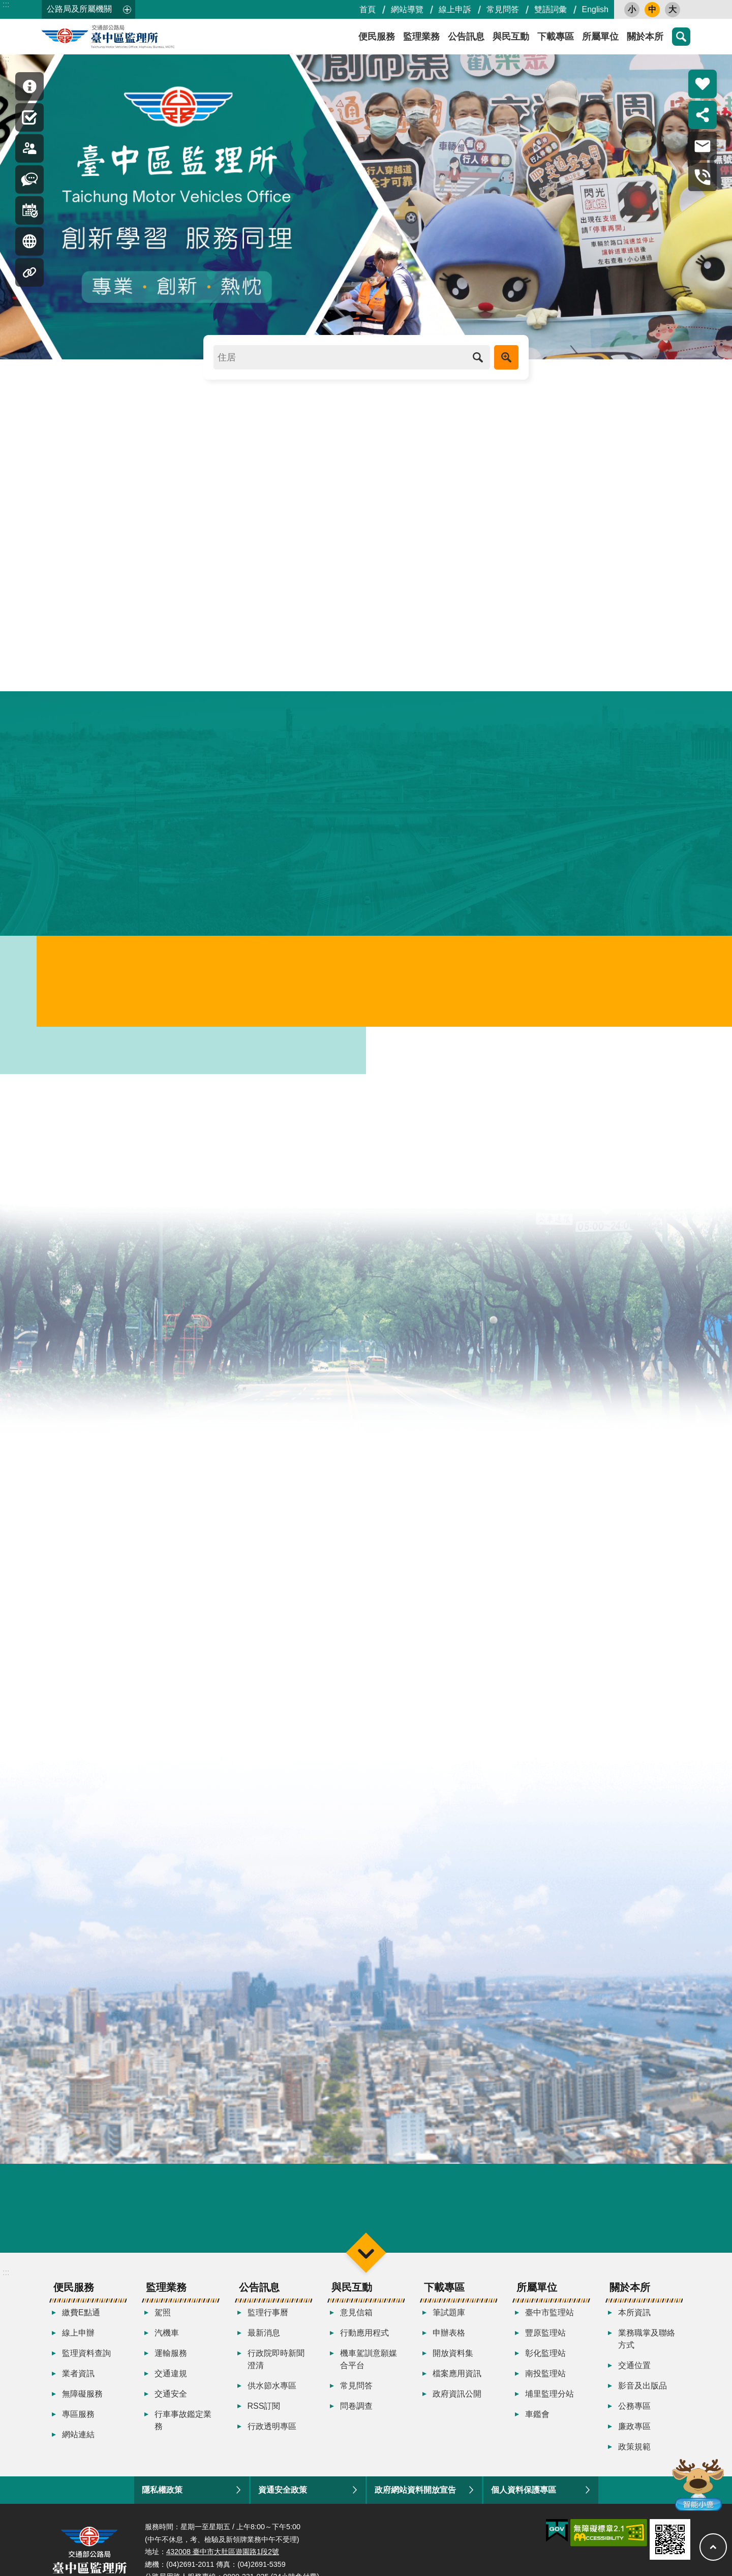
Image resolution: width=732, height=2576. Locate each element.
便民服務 (376, 37)
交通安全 (171, 2399)
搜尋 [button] (681, 36)
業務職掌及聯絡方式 (646, 2344)
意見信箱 (356, 2318)
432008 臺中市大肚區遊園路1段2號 (222, 2557)
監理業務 (421, 37)
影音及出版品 (642, 2391)
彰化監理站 (545, 2358)
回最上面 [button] (713, 2547)
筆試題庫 (449, 2318)
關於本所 (645, 37)
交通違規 (171, 2379)
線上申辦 (78, 2338)
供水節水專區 (272, 2391)
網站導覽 (407, 9)
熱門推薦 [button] (702, 84)
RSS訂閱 (264, 2411)
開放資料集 (453, 2358)
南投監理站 (545, 2379)
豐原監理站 (545, 2338)
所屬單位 (600, 37)
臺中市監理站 (549, 2318)
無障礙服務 (82, 2399)
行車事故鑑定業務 (183, 2425)
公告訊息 (466, 37)
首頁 (367, 9)
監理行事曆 (268, 2318)
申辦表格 (449, 2338)
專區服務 (78, 2419)
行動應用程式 (364, 2338)
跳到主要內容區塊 (5, 5)
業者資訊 (78, 2379)
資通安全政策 (282, 2495)
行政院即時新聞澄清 (276, 2364)
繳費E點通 (81, 2318)
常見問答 (502, 9)
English (595, 9)
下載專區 (555, 37)
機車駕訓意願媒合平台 (368, 2364)
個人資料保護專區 (523, 2495)
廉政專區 (634, 2432)
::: (6, 4)
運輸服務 (171, 2358)
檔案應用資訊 (457, 2379)
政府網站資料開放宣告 (415, 2495)
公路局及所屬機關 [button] (79, 9)
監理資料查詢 (86, 2358)
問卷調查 (356, 2411)
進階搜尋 (506, 357)
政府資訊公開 (457, 2399)
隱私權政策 (162, 2495)
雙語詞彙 (550, 9)
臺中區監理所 (133, 36)
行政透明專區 (272, 2432)
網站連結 (78, 2440)
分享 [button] (702, 115)
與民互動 (511, 37)
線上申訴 (455, 9)
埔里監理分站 (549, 2399)
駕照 (163, 2318)
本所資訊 (634, 2318)
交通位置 (634, 2371)
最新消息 (264, 2338)
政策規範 (634, 2452)
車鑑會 (537, 2419)
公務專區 (634, 2411)
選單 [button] (366, 2258)
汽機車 (167, 2338)
